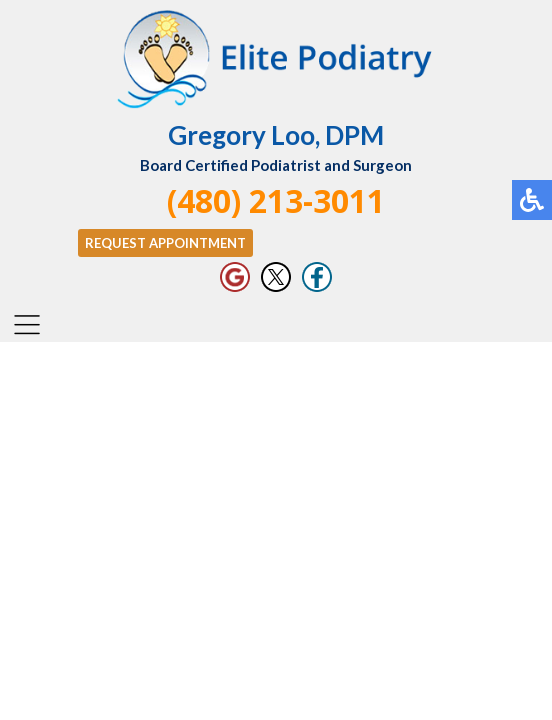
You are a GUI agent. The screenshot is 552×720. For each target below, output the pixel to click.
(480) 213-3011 (276, 200)
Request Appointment (165, 243)
